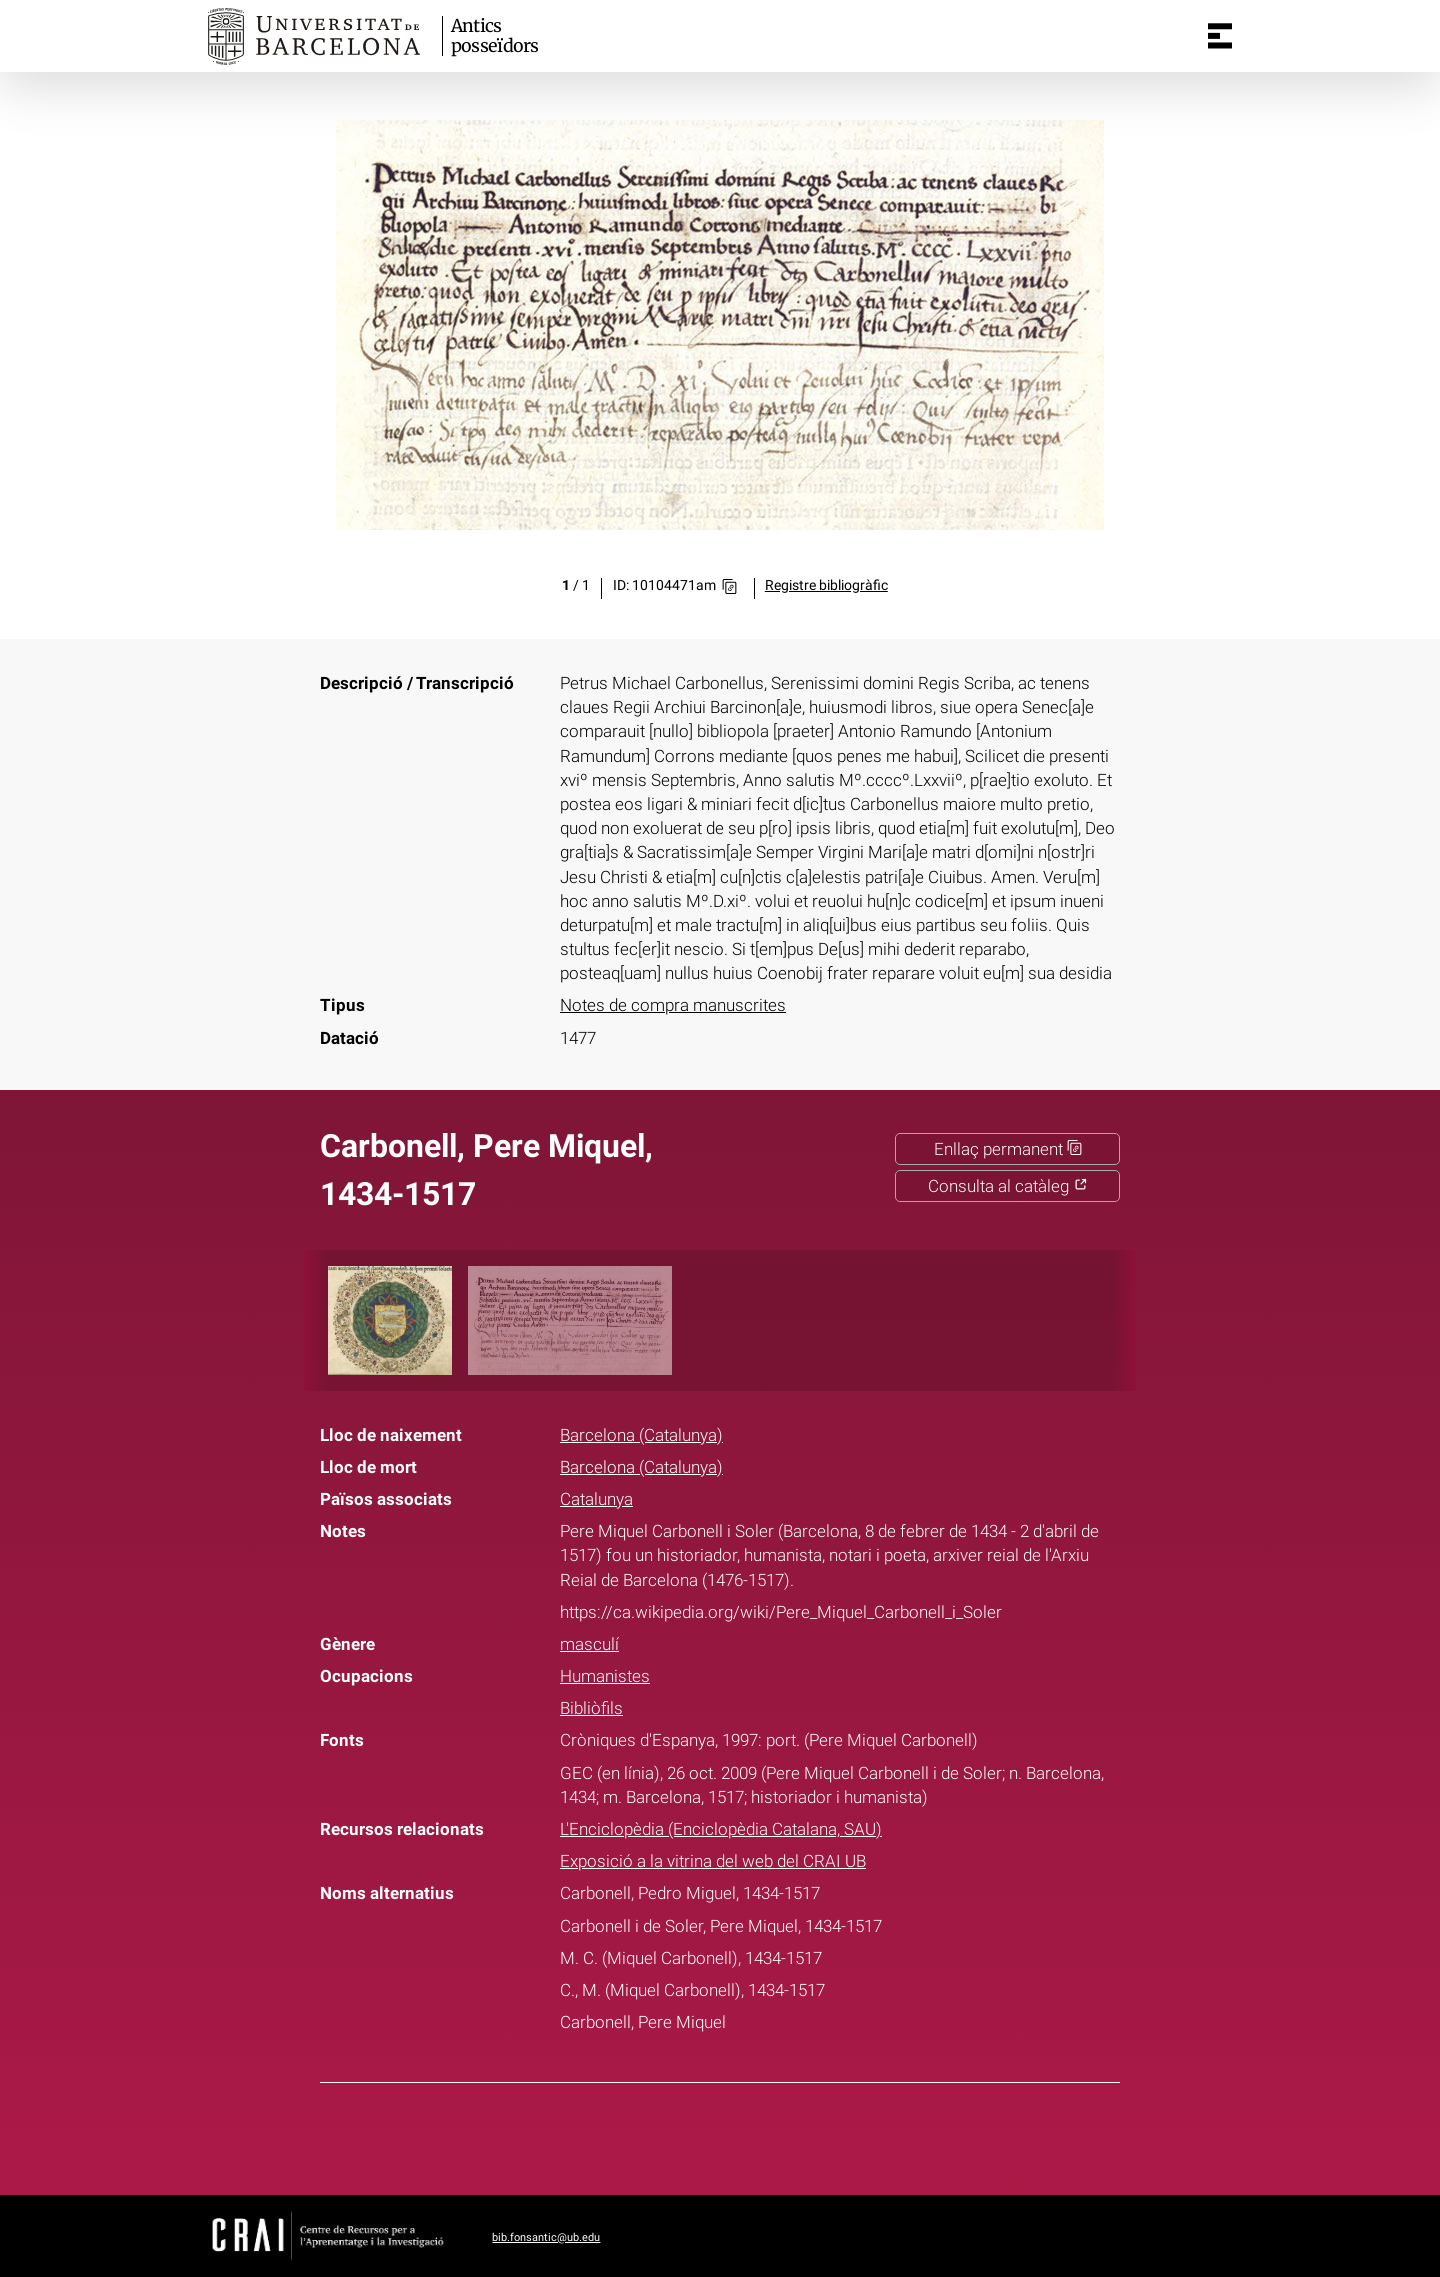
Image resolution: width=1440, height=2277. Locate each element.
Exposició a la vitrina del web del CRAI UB (713, 1861)
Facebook (657, 2135)
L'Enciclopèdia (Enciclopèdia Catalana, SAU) (721, 1829)
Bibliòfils (591, 1708)
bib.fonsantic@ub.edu (546, 2237)
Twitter (707, 2135)
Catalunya (596, 1499)
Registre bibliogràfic (826, 585)
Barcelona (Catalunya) (641, 1435)
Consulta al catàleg (1008, 1186)
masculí (589, 1644)
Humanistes (605, 1676)
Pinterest (757, 2135)
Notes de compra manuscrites (673, 1005)
